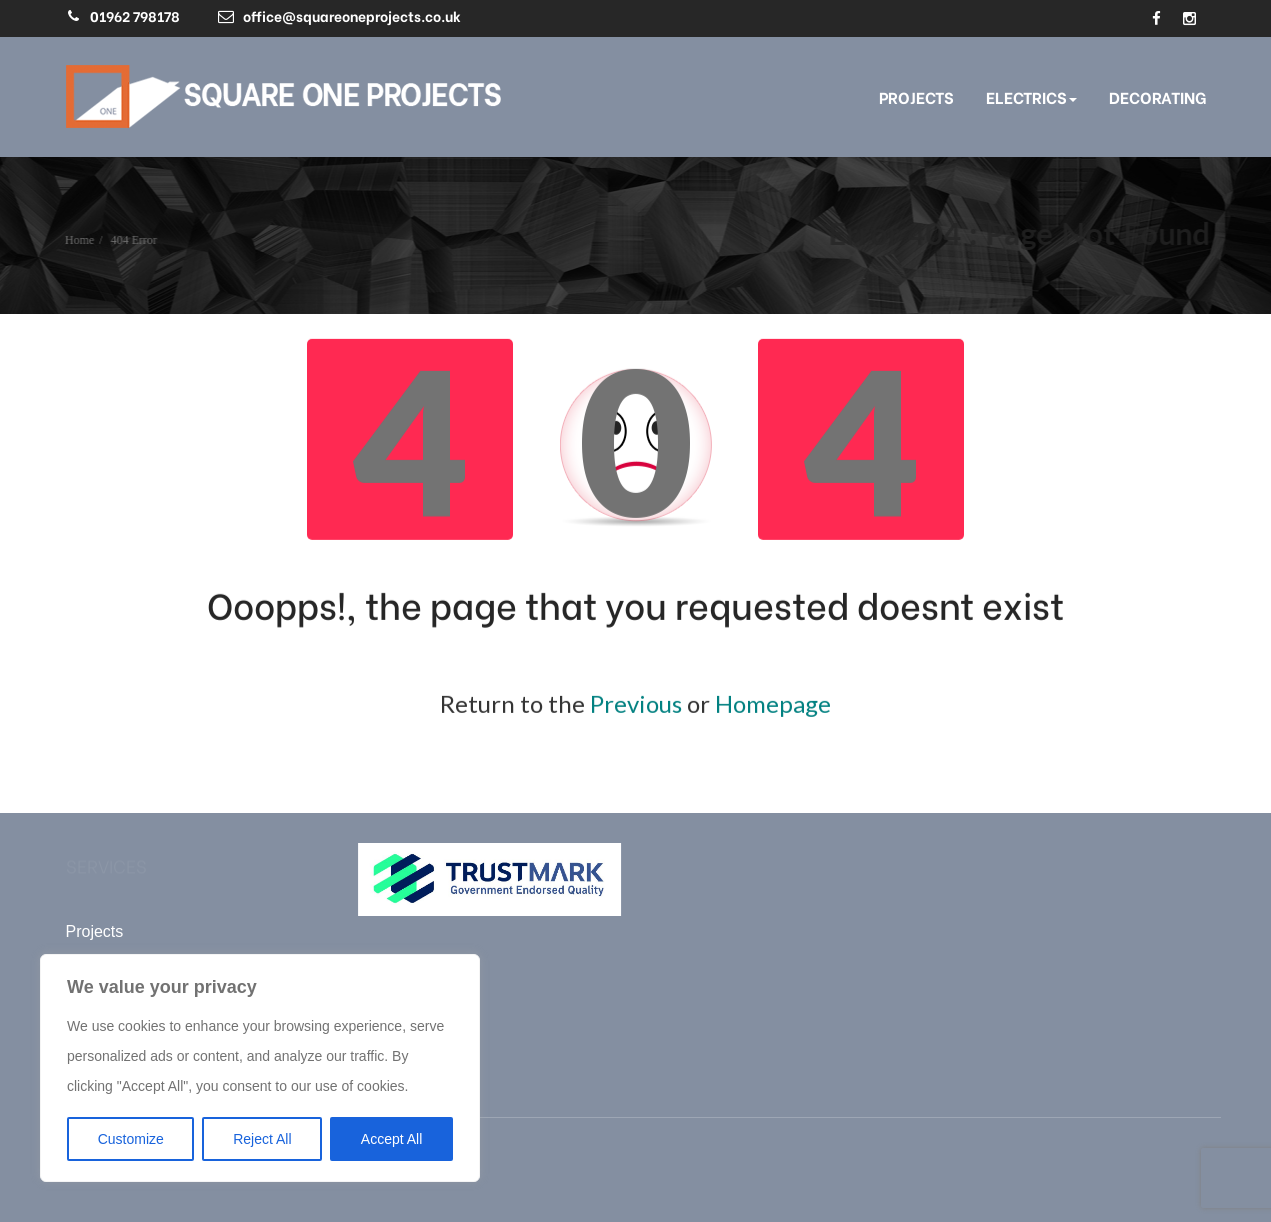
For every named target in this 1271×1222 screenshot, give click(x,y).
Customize (131, 1139)
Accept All (391, 1139)
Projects (916, 96)
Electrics (1031, 96)
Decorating (1157, 96)
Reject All (262, 1139)
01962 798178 (135, 15)
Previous (636, 702)
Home (77, 240)
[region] (260, 1068)
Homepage (773, 702)
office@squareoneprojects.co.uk (352, 15)
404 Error (132, 240)
